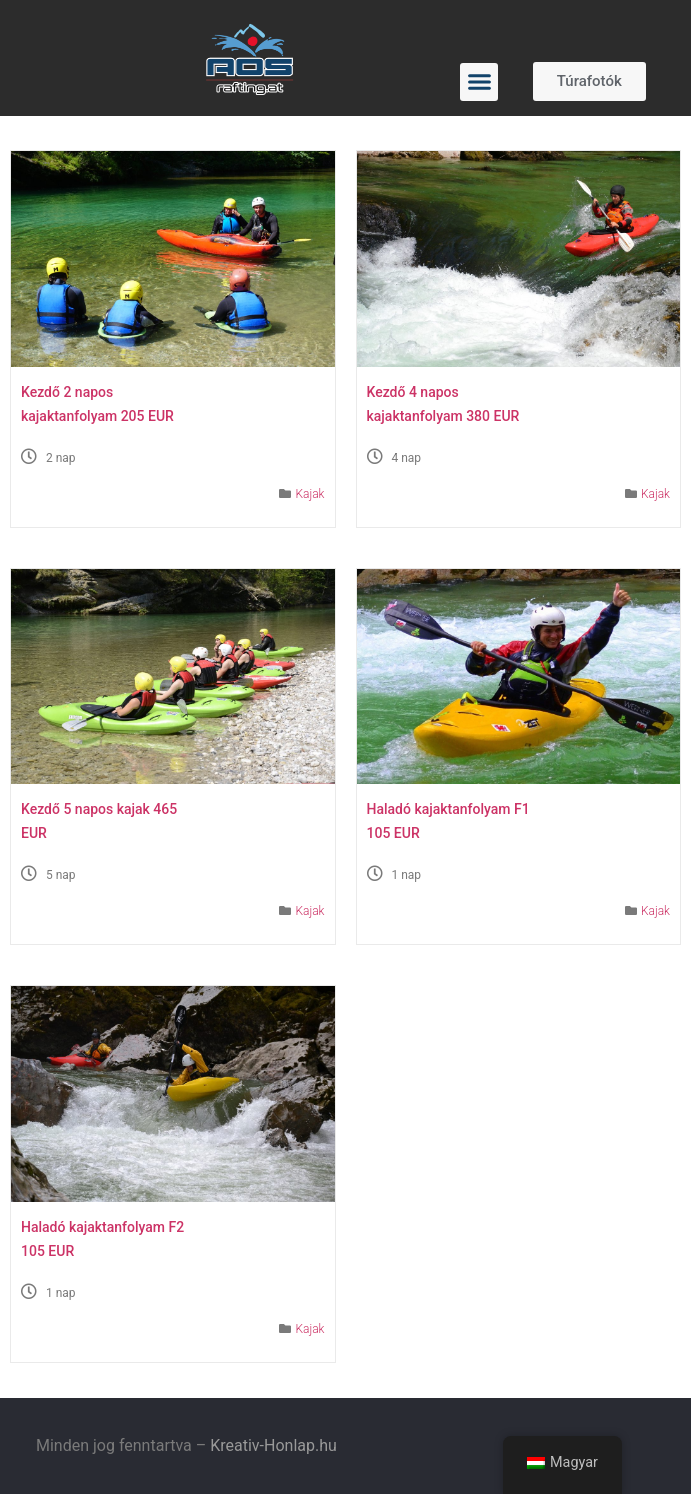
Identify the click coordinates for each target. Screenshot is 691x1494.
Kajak (309, 494)
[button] (479, 82)
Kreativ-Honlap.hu (273, 1445)
